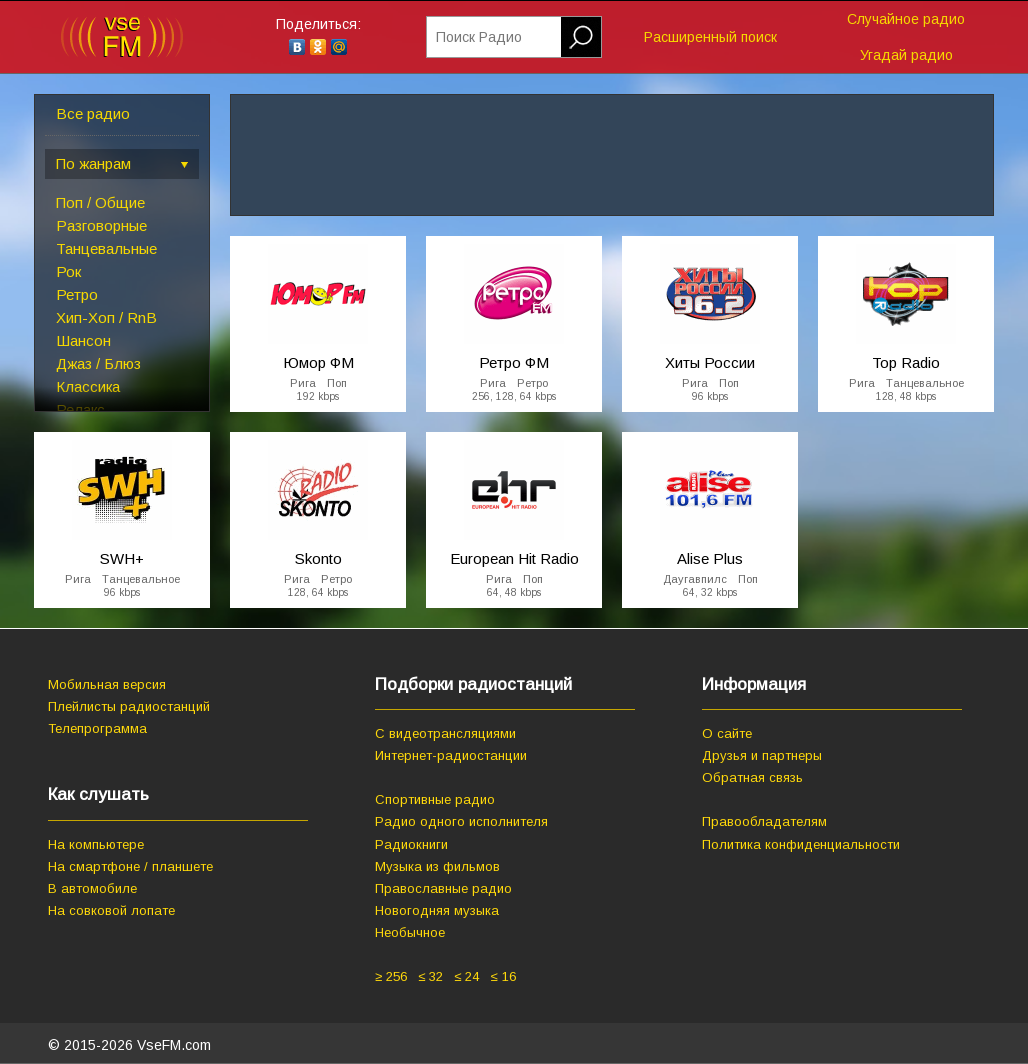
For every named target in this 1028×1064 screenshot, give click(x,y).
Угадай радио (906, 55)
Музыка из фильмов (437, 866)
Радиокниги (411, 844)
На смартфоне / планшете (130, 866)
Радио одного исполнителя (461, 821)
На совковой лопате (111, 910)
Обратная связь (752, 777)
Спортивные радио (435, 799)
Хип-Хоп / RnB (106, 317)
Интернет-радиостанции (451, 755)
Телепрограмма (97, 728)
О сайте (727, 733)
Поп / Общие (100, 202)
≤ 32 (430, 976)
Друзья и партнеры (762, 755)
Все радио (93, 113)
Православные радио (443, 888)
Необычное (410, 932)
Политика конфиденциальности (801, 844)
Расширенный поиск (710, 37)
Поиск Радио (479, 37)
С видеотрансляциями (445, 733)
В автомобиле (92, 888)
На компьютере (96, 844)
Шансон (83, 340)
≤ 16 (502, 976)
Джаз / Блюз (98, 363)
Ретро (77, 294)
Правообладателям (764, 821)
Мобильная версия (107, 684)
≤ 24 (466, 976)
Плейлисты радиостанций (129, 706)
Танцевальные (106, 248)
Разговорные (101, 225)
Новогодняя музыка (437, 910)
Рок (68, 271)
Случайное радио (906, 19)
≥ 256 (391, 976)
